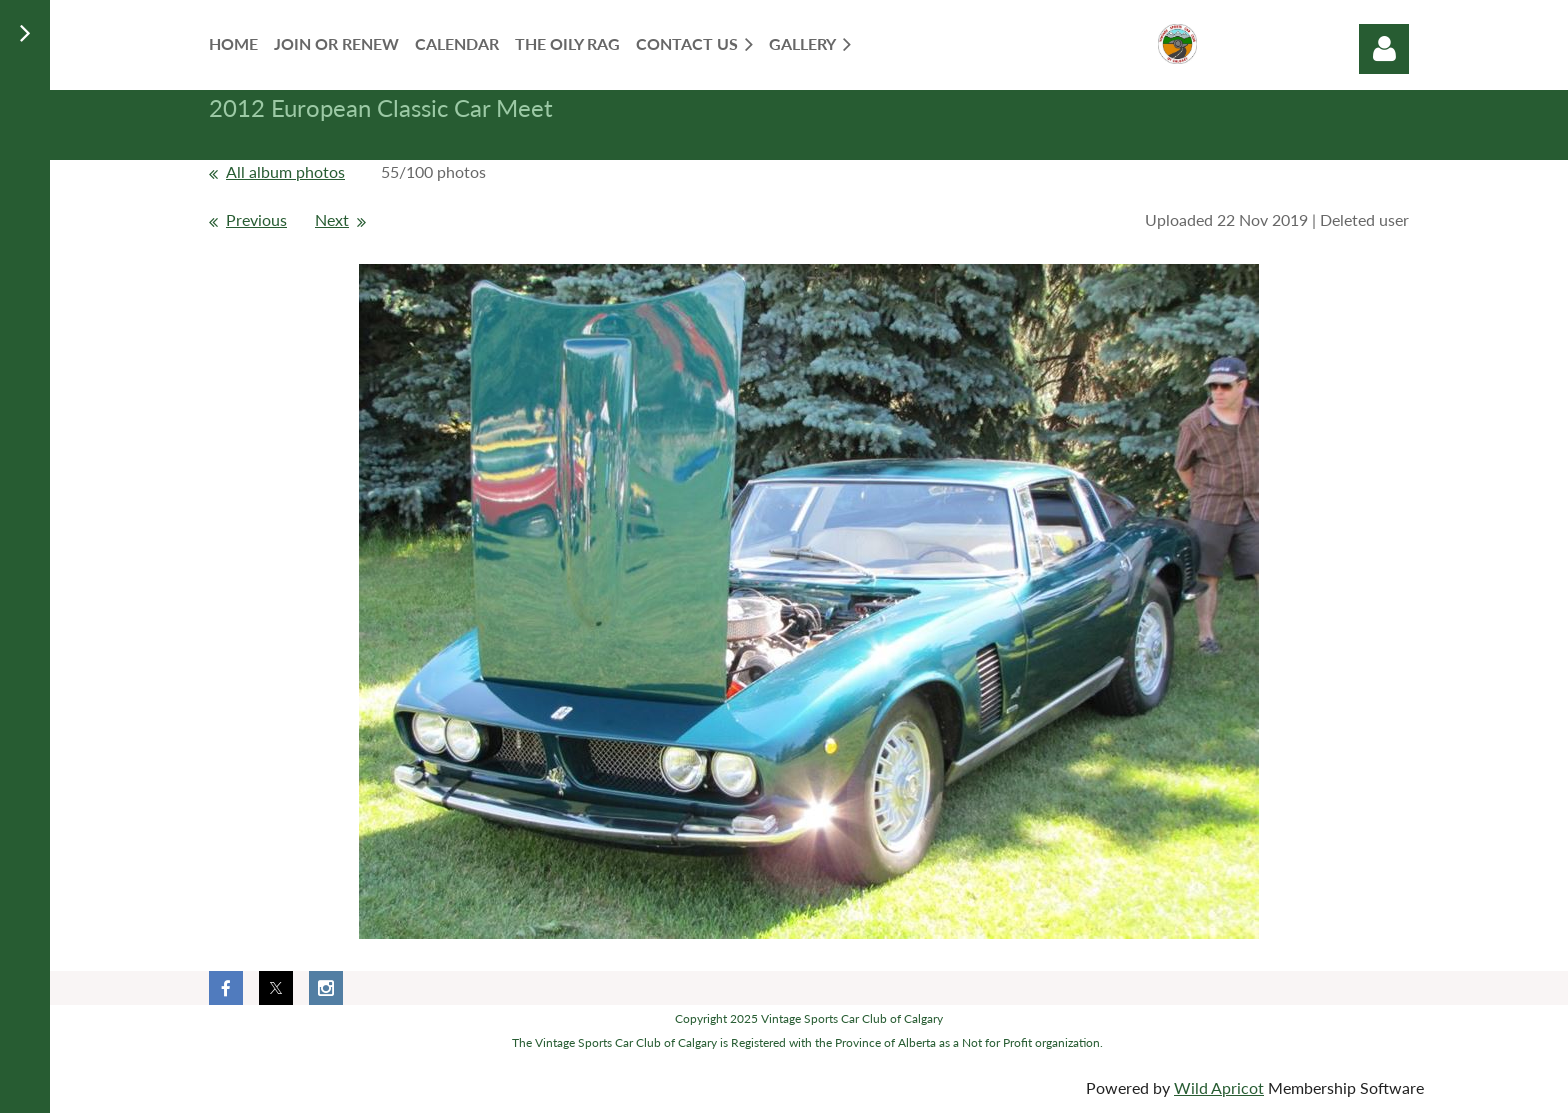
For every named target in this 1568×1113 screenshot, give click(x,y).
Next (332, 219)
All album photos (285, 171)
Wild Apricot (1219, 1087)
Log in (1384, 49)
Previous (256, 219)
